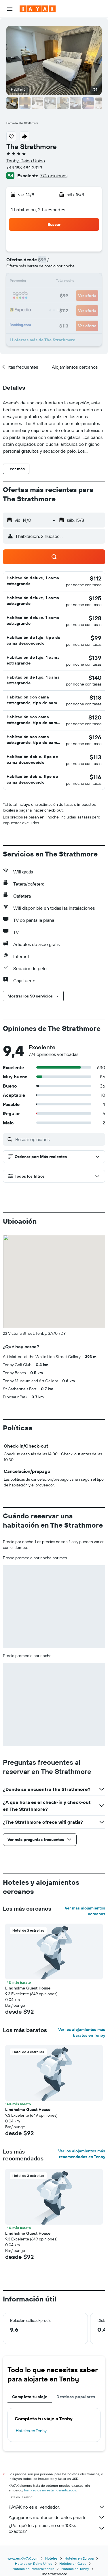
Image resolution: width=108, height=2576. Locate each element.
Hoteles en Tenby (31, 2430)
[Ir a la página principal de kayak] (38, 8)
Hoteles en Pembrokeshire (33, 2569)
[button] (9, 9)
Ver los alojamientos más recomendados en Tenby (81, 2153)
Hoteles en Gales (72, 2563)
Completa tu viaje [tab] (29, 2396)
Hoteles (51, 2558)
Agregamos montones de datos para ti (57, 2517)
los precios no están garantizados (50, 2490)
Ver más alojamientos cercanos (85, 1910)
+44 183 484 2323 (24, 167)
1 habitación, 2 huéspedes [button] (38, 209)
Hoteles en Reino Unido (33, 2563)
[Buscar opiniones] (59, 1139)
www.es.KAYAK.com (22, 2558)
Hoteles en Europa (79, 2558)
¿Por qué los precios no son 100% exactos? (57, 2528)
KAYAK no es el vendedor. (57, 2506)
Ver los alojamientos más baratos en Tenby (81, 2032)
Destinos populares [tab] (75, 2396)
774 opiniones (53, 175)
